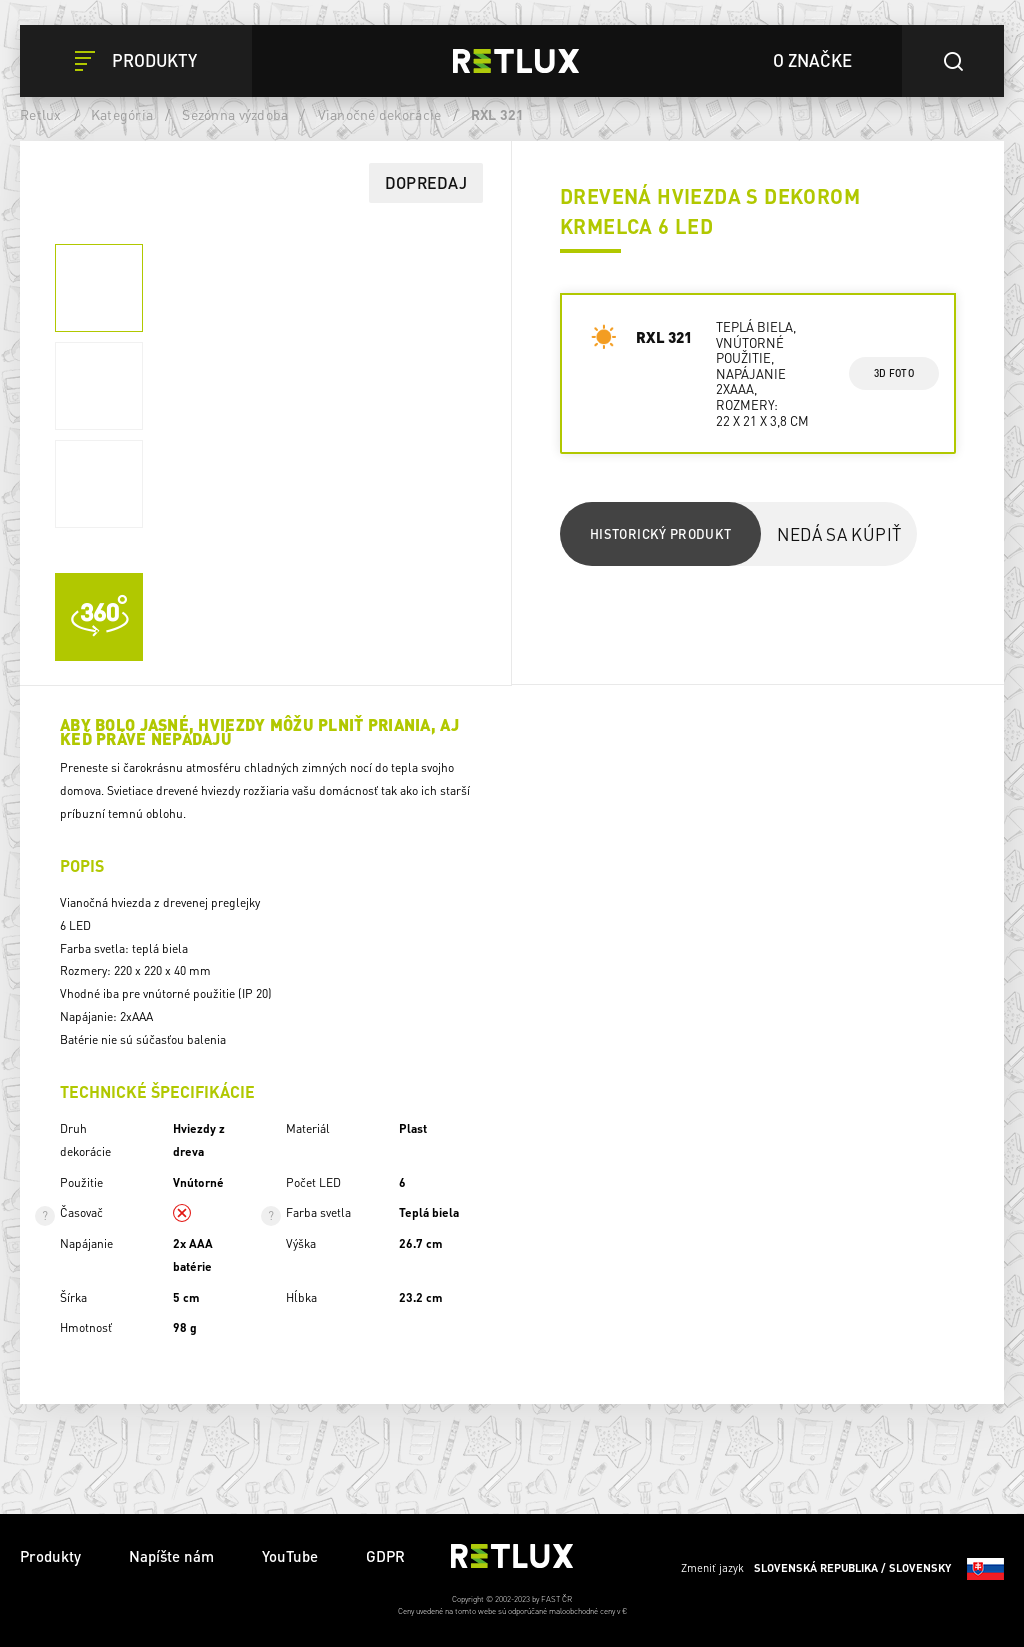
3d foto (893, 373)
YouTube (290, 1556)
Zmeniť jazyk (842, 1569)
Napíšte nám (171, 1556)
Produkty (50, 1556)
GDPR (385, 1556)
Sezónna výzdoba (235, 114)
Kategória (122, 114)
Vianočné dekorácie (380, 114)
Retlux (41, 114)
